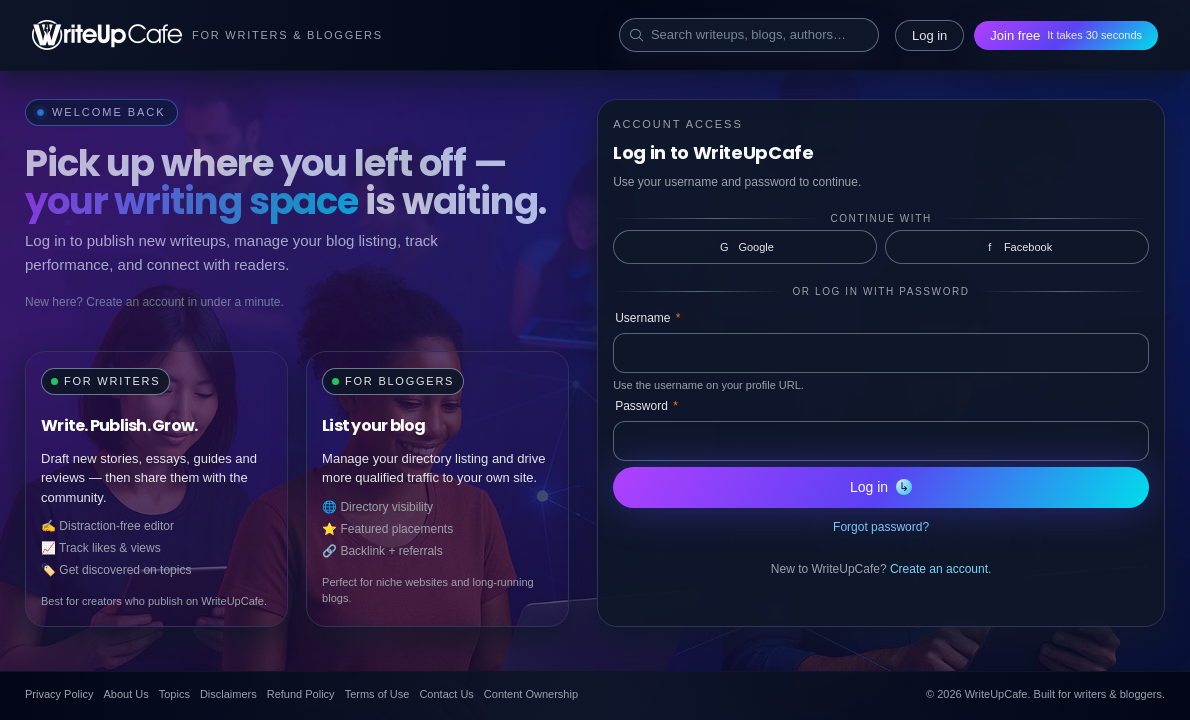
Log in (929, 35)
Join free (1066, 35)
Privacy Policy (59, 694)
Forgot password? (881, 527)
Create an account (939, 569)
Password (646, 406)
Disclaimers (228, 694)
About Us (125, 694)
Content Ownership (531, 694)
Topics (174, 694)
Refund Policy (301, 694)
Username (647, 318)
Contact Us (446, 694)
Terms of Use (377, 694)
